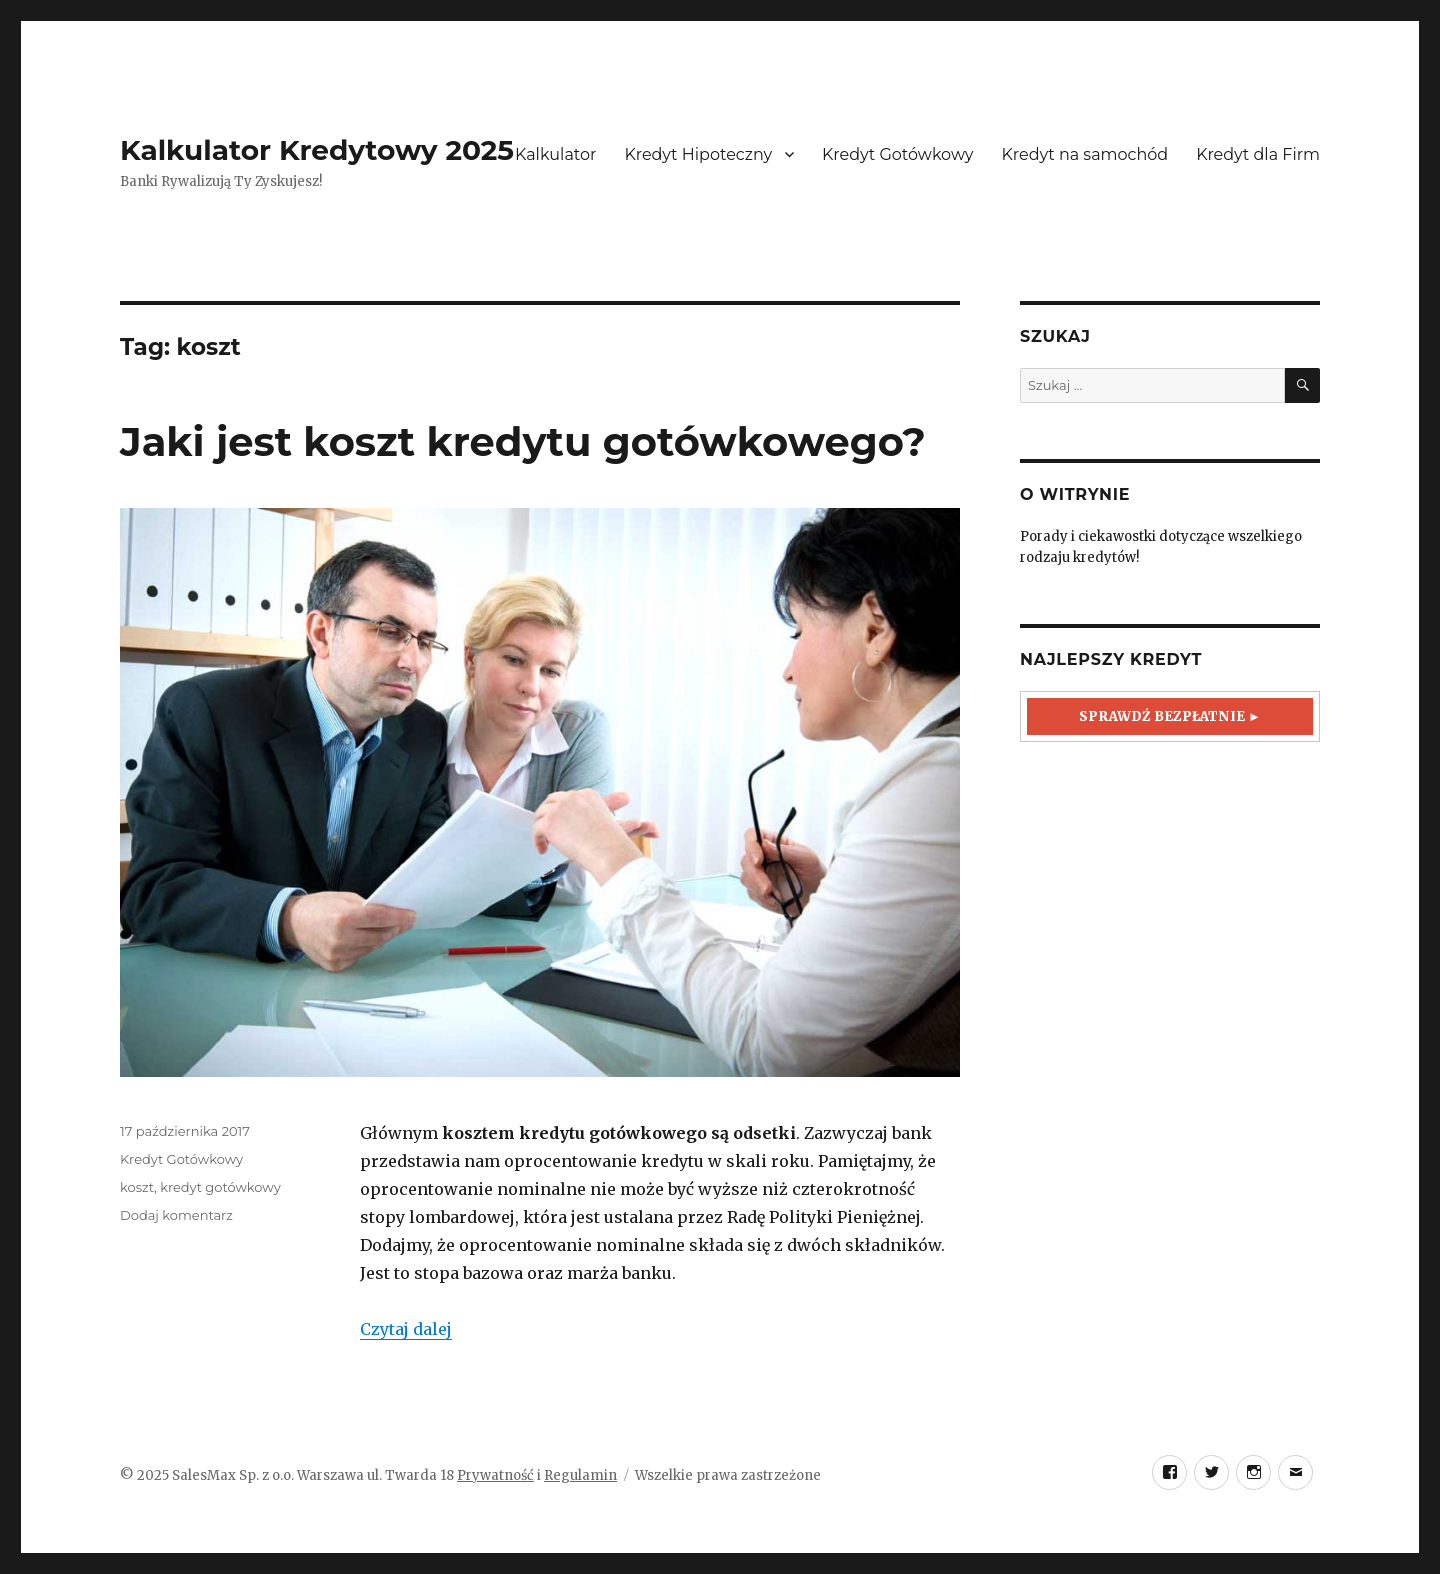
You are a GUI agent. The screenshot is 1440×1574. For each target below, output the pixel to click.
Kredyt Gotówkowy (897, 154)
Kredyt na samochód (1085, 154)
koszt (137, 1187)
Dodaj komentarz (176, 1215)
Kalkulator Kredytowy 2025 (317, 150)
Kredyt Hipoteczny (698, 154)
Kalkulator (555, 154)
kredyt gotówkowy (220, 1187)
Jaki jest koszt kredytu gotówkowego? (523, 441)
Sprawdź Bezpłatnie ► (1170, 716)
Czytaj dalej (406, 1329)
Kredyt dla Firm (1258, 154)
